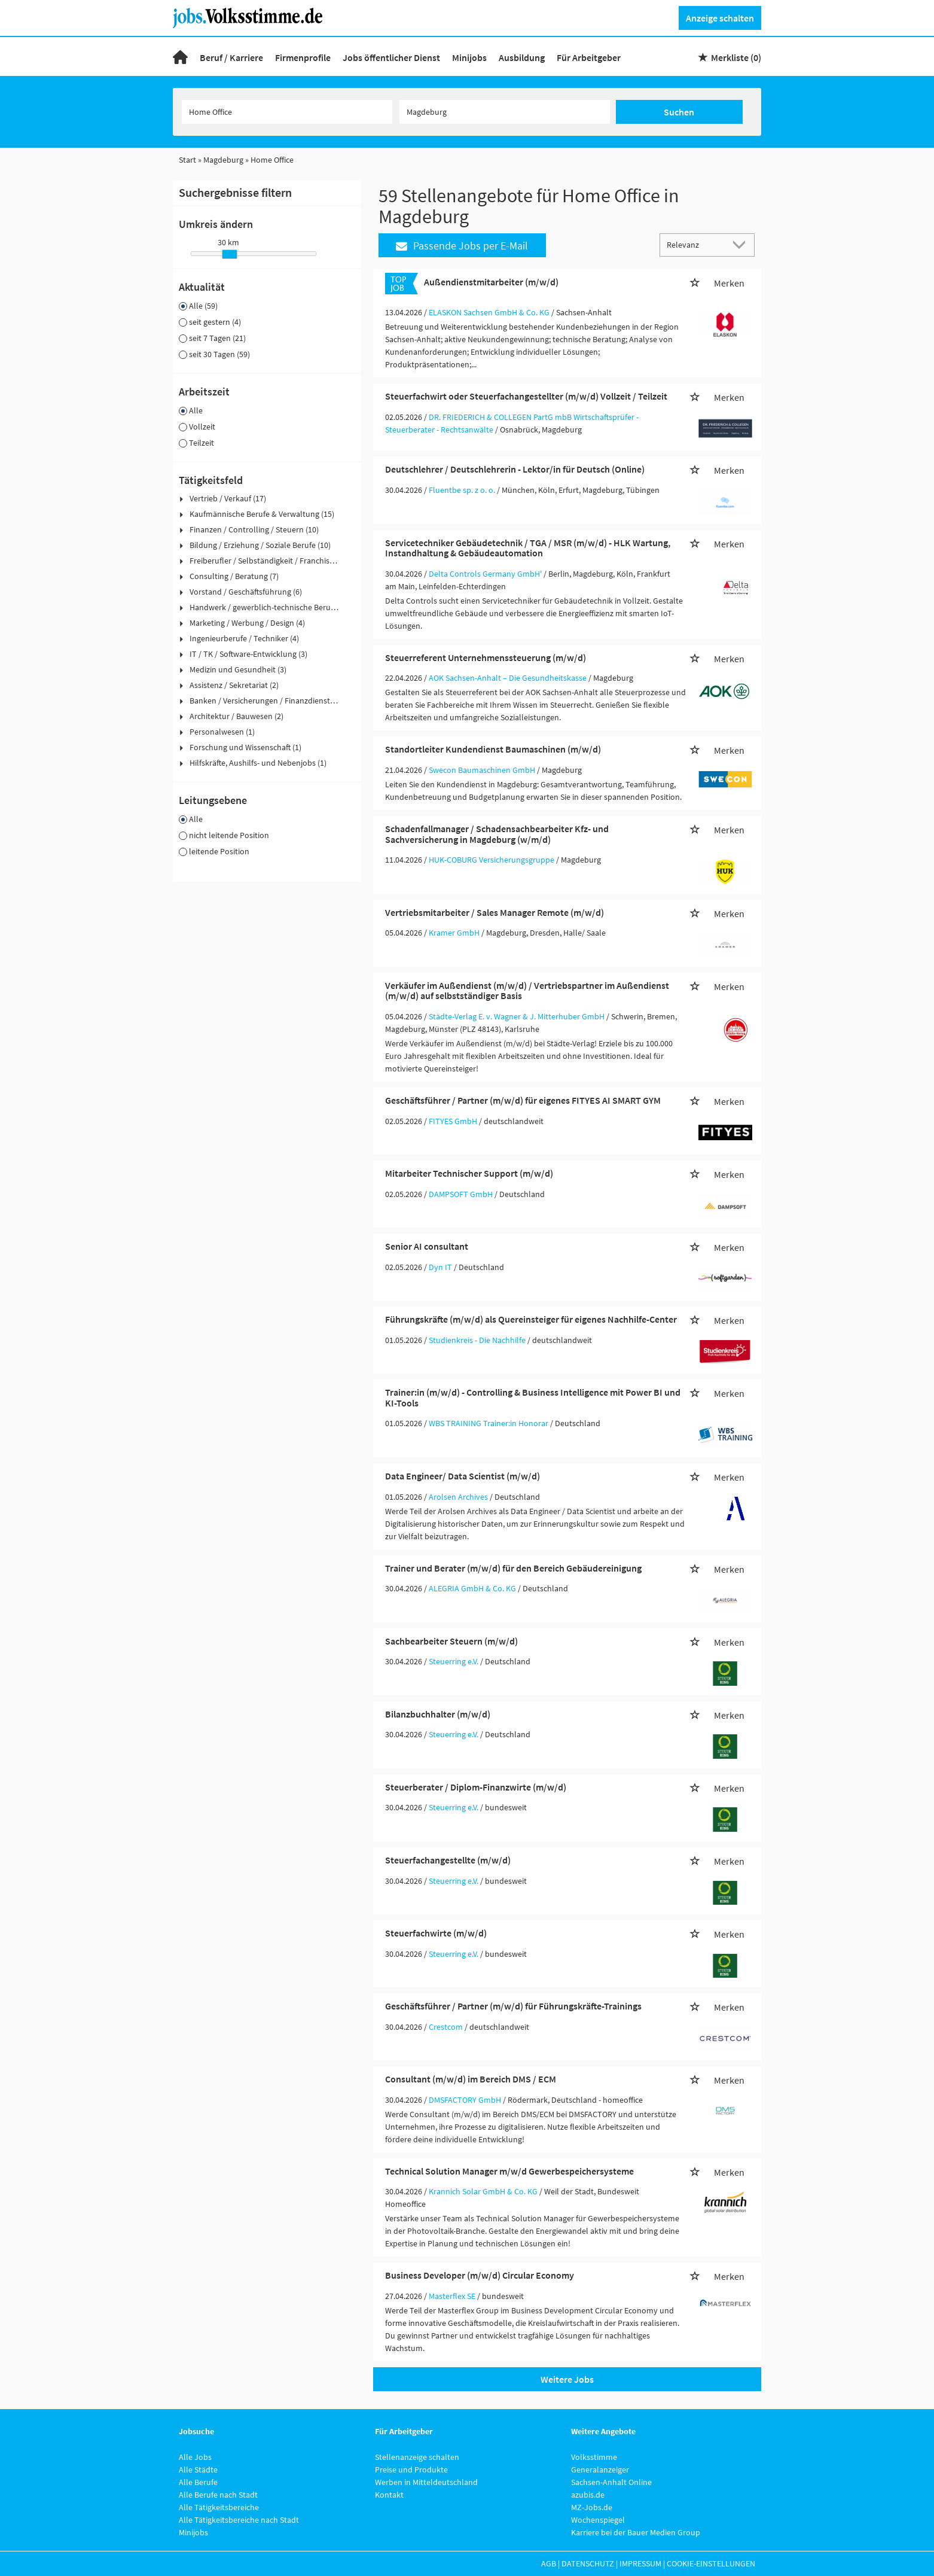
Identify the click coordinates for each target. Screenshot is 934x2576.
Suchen (679, 112)
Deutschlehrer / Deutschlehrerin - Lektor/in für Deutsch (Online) (515, 469)
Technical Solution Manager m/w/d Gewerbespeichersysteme (509, 2171)
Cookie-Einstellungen (711, 2563)
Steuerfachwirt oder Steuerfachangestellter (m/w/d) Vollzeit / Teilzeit (526, 396)
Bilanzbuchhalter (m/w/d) (437, 1714)
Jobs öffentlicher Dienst (391, 57)
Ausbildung (522, 57)
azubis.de (588, 2494)
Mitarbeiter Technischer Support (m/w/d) (469, 1173)
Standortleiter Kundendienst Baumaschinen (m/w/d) (493, 749)
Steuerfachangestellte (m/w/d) (448, 1860)
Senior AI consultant (426, 1246)
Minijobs (469, 57)
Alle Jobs (195, 2457)
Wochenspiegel (598, 2519)
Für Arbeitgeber (589, 57)
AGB (548, 2563)
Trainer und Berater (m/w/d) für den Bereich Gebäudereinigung (513, 1568)
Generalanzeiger (600, 2469)
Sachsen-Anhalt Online (611, 2482)
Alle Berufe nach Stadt (218, 2494)
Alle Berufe (198, 2482)
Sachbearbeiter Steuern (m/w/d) (451, 1641)
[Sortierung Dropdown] (742, 244)
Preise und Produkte (411, 2469)
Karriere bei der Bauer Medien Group (635, 2532)
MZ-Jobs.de (591, 2507)
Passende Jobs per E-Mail (462, 245)
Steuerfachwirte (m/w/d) (436, 1933)
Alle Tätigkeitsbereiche (219, 2507)
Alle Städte (198, 2469)
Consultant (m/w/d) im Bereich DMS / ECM (470, 2079)
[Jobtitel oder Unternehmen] (287, 112)
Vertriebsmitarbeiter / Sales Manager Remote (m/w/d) (494, 912)
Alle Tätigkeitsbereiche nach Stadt (239, 2519)
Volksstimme (594, 2457)
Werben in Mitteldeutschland (426, 2482)
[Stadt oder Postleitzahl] (504, 112)
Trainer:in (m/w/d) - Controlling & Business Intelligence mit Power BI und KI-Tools (532, 1397)
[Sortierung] (695, 244)
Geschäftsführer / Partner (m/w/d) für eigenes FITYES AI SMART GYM (523, 1100)
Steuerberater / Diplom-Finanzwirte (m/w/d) (475, 1787)
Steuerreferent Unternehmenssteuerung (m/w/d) (485, 657)
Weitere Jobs (567, 2379)
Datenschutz (587, 2563)
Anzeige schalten (720, 18)
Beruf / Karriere (231, 57)
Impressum (640, 2563)
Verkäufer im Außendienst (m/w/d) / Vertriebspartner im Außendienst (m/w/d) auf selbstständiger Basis (527, 990)
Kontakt (389, 2494)
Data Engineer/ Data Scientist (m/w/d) (462, 1476)
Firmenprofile (303, 57)
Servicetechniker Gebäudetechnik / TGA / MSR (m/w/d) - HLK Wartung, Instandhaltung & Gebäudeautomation (527, 548)
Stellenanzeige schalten (417, 2457)
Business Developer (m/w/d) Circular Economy (479, 2275)
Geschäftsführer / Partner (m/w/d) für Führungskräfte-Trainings (513, 2006)
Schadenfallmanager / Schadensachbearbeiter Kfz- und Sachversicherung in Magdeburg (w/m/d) (497, 834)
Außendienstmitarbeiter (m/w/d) (491, 282)
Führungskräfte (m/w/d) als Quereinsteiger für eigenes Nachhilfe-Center (531, 1319)
